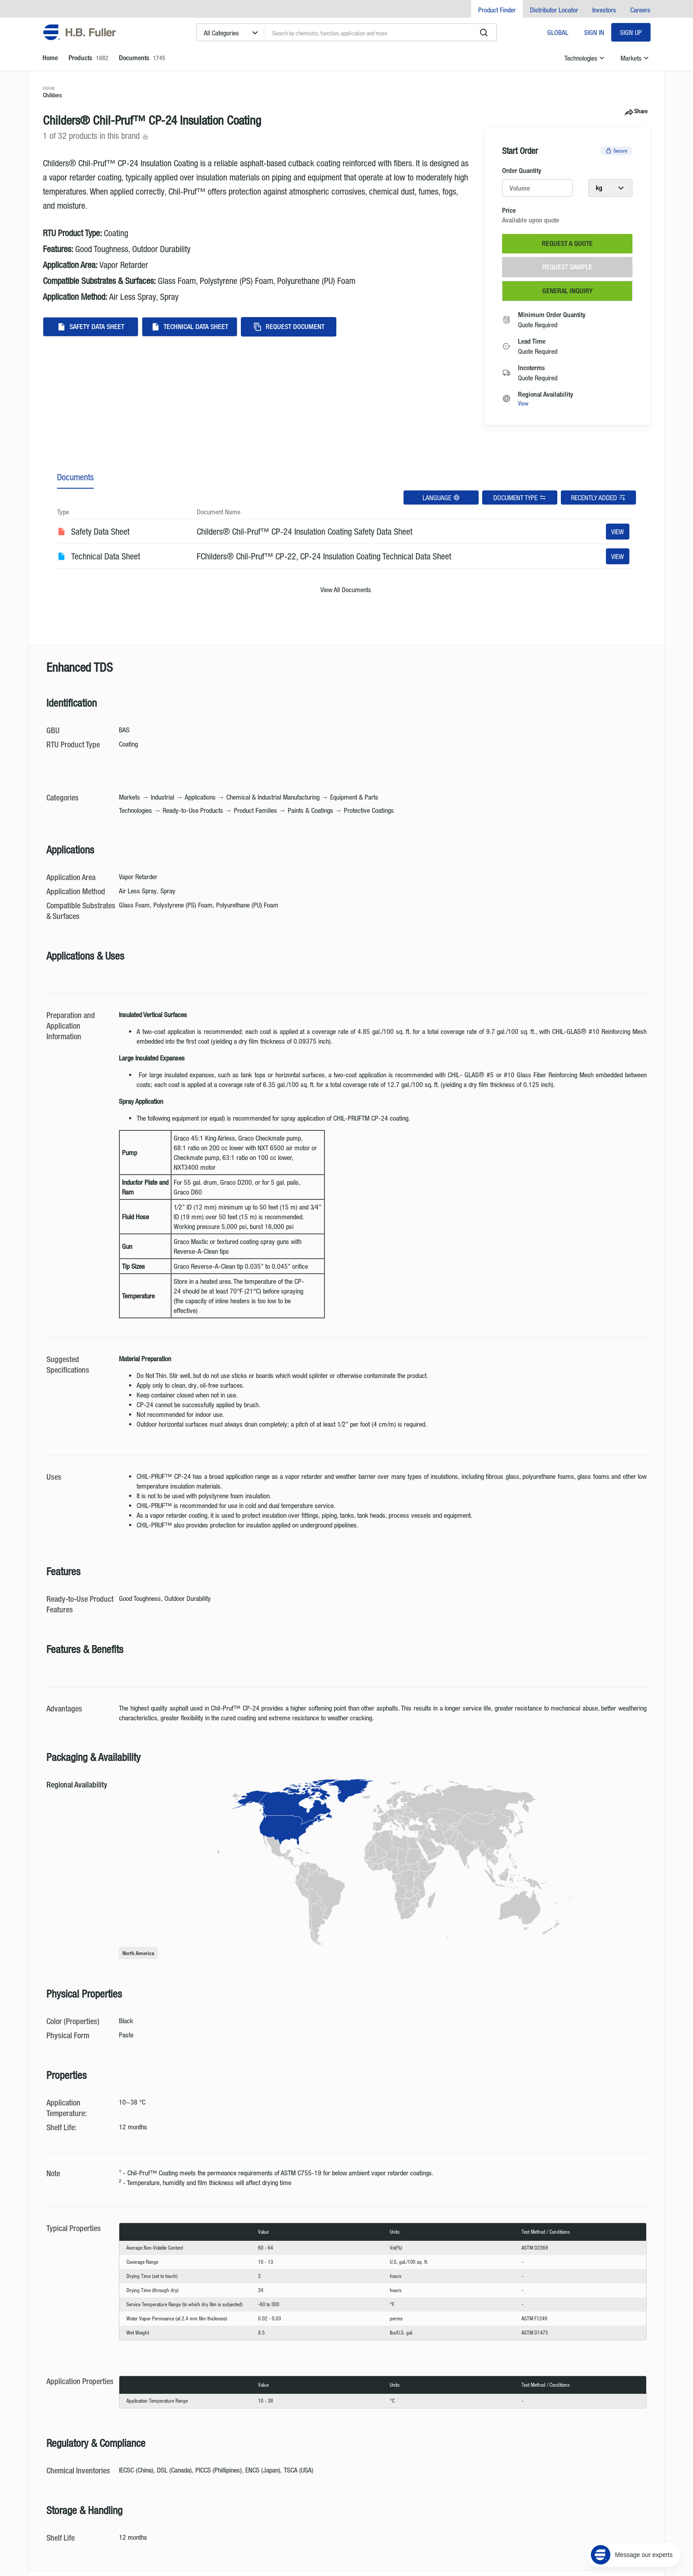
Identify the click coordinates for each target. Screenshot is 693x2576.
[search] (484, 33)
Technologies (585, 58)
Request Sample (567, 267)
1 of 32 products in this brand (96, 135)
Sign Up (631, 32)
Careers (640, 10)
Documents (75, 477)
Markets (636, 58)
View (523, 403)
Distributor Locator (554, 10)
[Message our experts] (633, 2521)
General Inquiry (567, 291)
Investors (604, 10)
